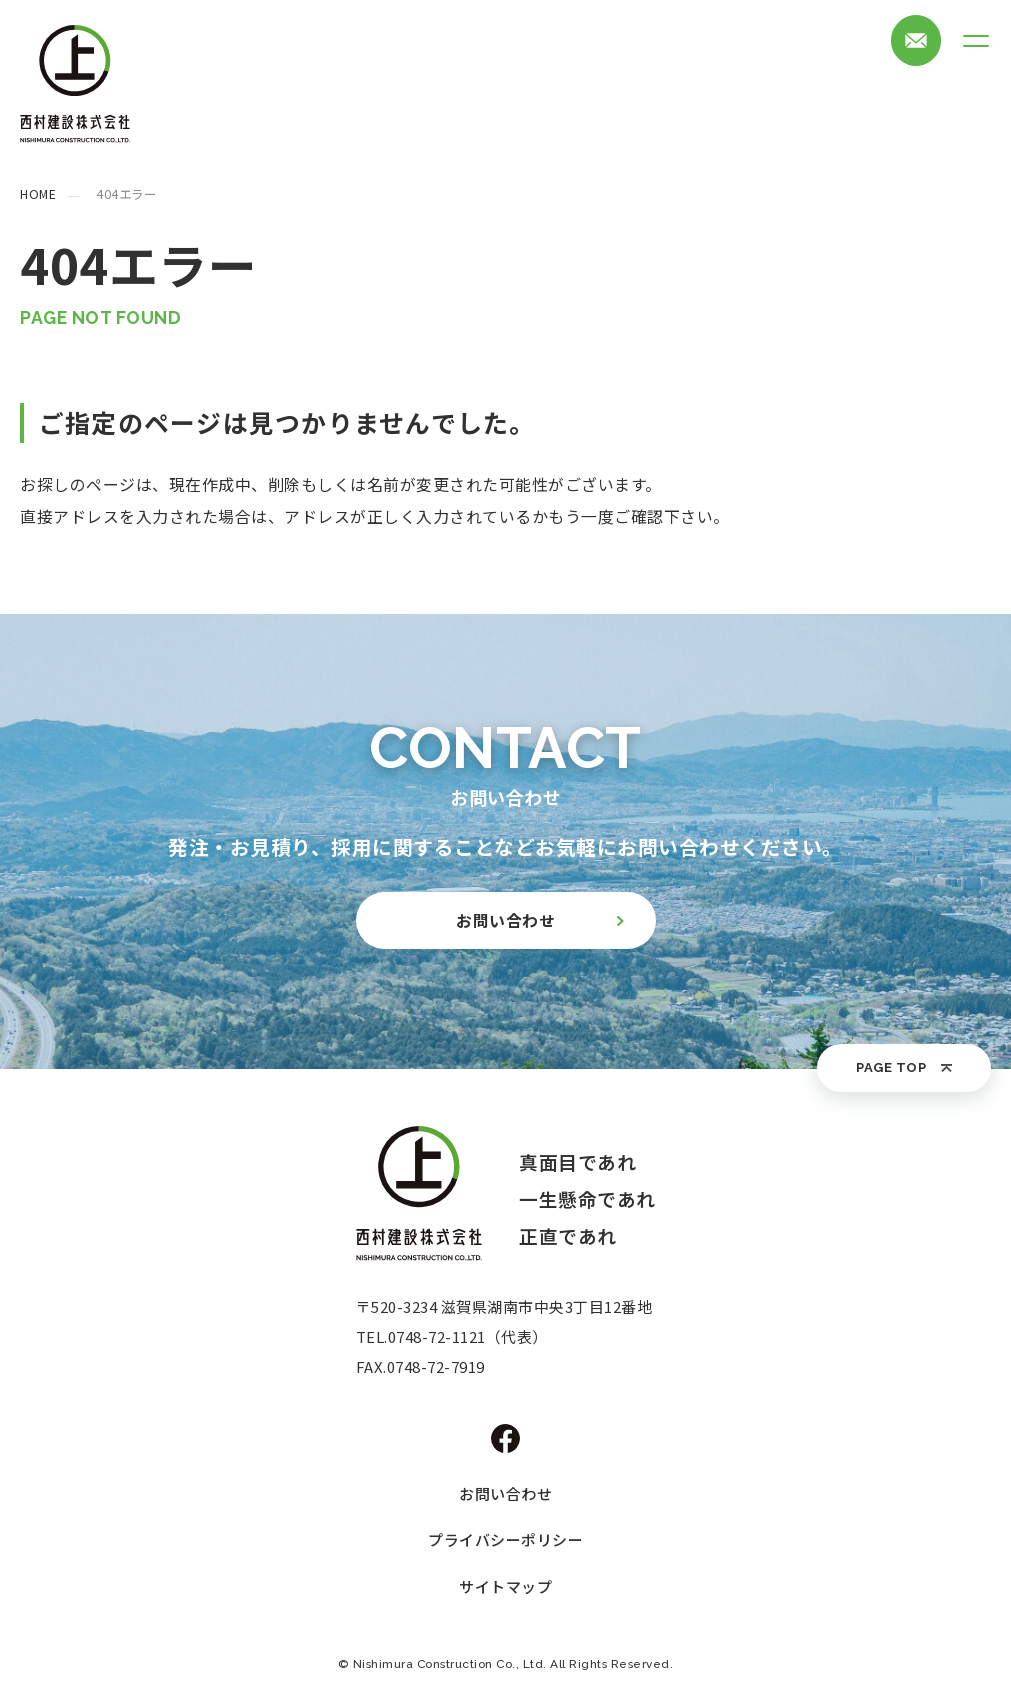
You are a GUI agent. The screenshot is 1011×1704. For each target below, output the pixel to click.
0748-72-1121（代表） (468, 1336)
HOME (38, 194)
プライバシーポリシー (505, 1539)
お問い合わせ (505, 1493)
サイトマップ (505, 1586)
